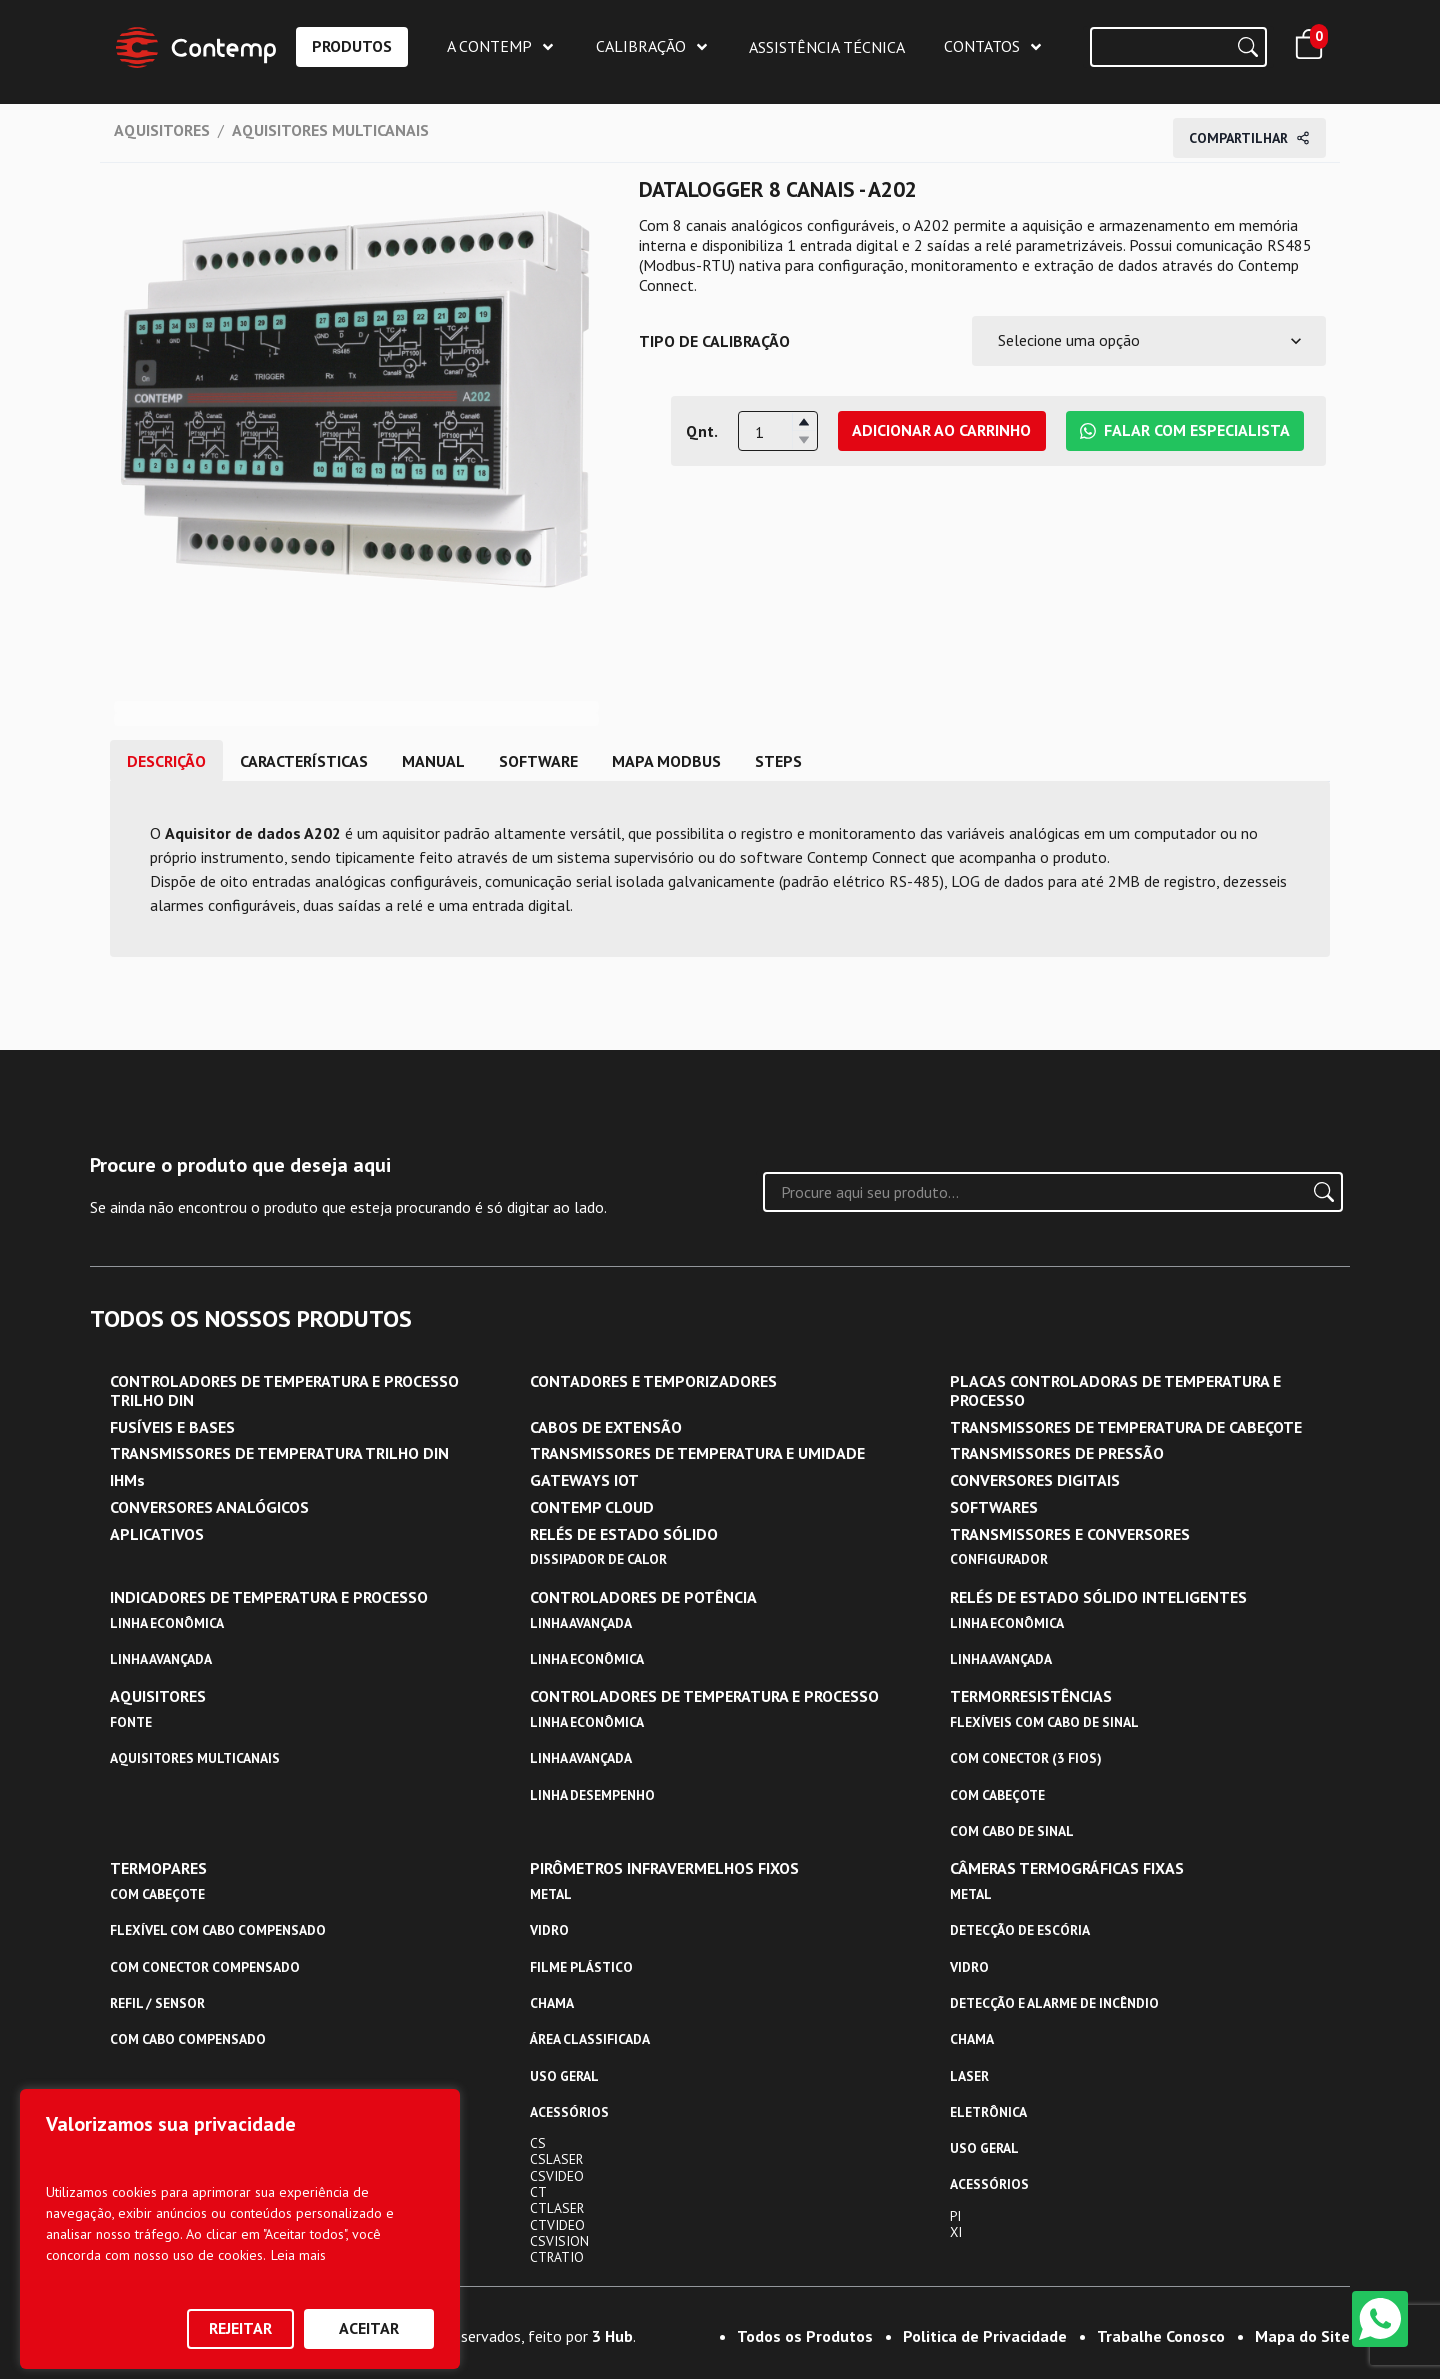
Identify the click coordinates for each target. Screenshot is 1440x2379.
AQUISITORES (162, 130)
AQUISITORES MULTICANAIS (330, 130)
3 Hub (612, 2336)
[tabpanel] (720, 869)
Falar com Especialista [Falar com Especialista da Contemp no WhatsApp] (1185, 430)
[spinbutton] (778, 432)
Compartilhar (1249, 138)
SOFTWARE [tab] (538, 761)
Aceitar (369, 2328)
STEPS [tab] (778, 761)
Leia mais (298, 2255)
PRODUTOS (352, 46)
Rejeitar (240, 2328)
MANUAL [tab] (433, 761)
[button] (804, 422)
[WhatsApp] (1380, 2319)
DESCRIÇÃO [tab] (166, 761)
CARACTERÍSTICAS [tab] (304, 761)
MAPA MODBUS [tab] (666, 761)
